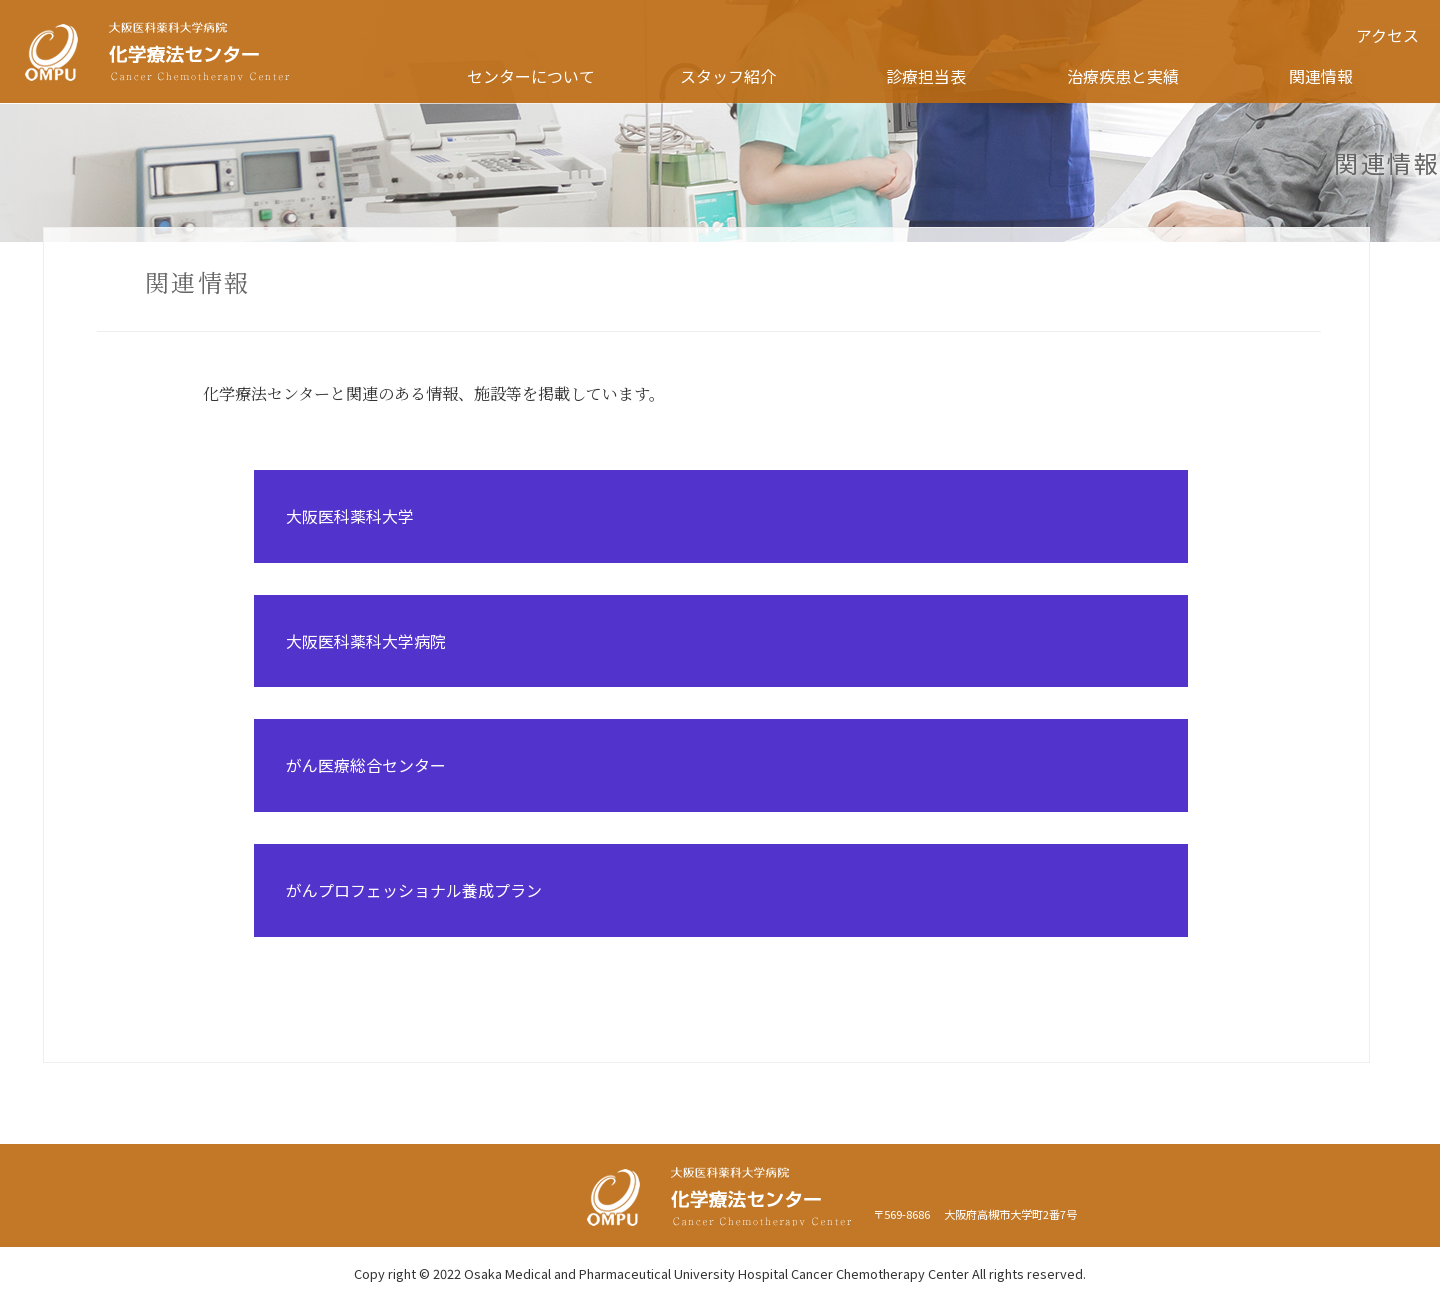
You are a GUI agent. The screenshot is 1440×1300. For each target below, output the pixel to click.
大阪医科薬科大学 (350, 516)
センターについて (531, 76)
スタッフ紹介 (728, 76)
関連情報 (1321, 76)
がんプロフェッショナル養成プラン (414, 890)
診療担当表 (926, 76)
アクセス (1387, 35)
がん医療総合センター (366, 765)
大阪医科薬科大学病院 (366, 641)
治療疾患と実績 (1123, 76)
